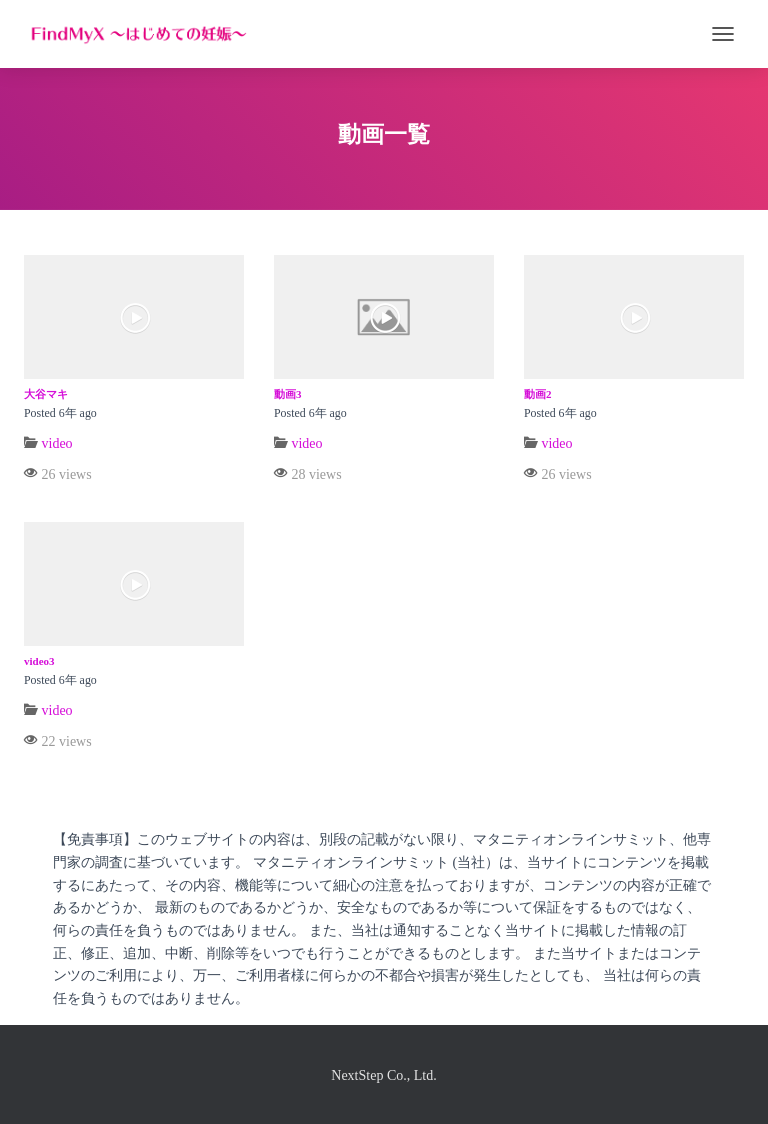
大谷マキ (46, 394)
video (57, 443)
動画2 (538, 394)
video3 (39, 661)
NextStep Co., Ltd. (383, 1075)
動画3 (288, 394)
